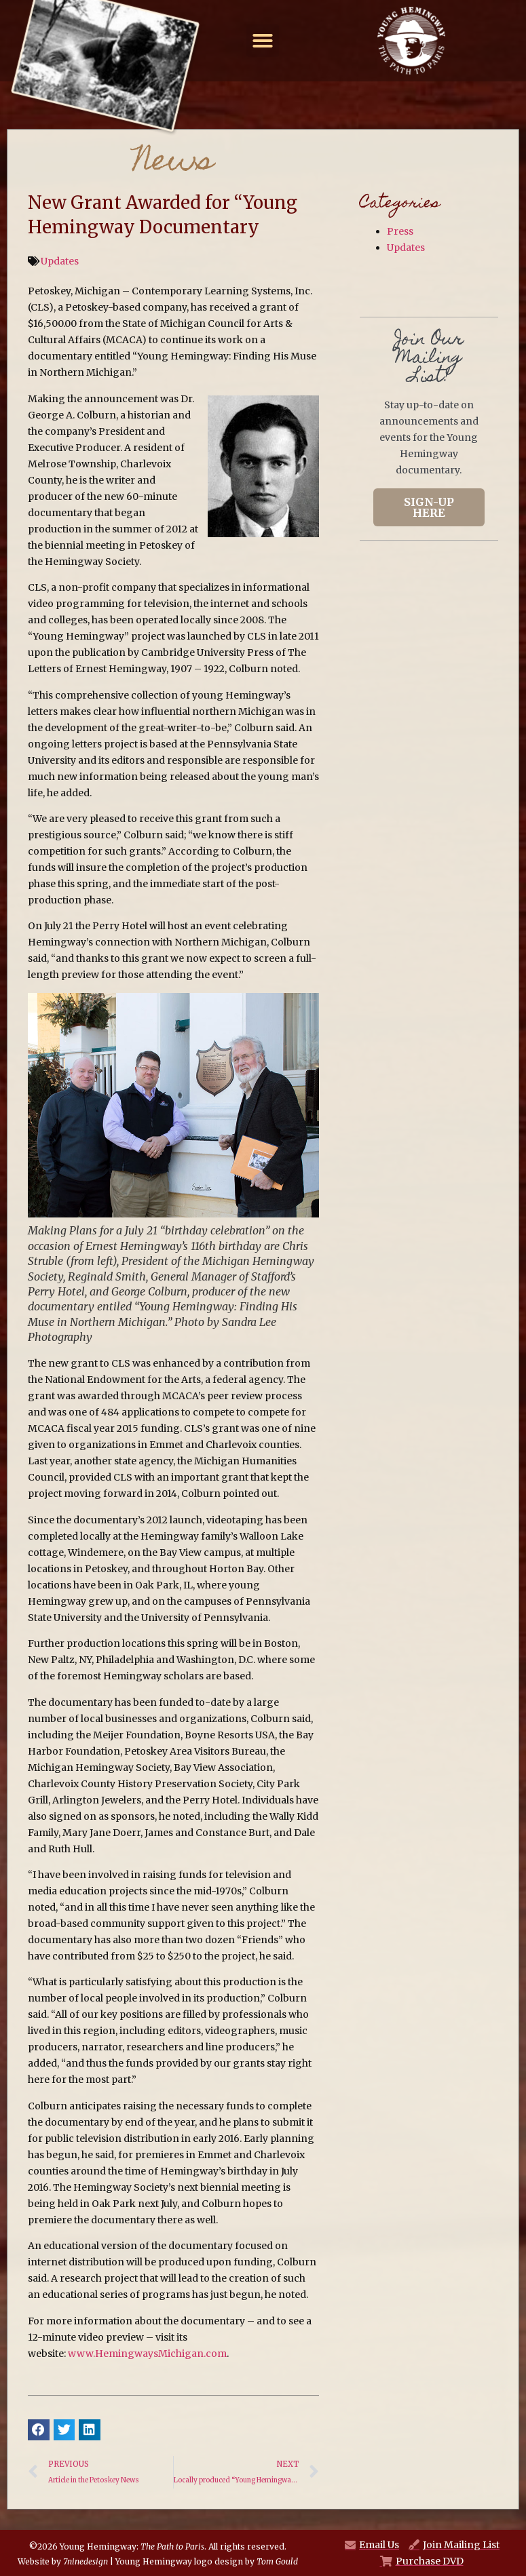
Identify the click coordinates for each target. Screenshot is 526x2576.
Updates (60, 261)
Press (400, 231)
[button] (262, 40)
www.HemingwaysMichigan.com (147, 2353)
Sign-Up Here (429, 507)
